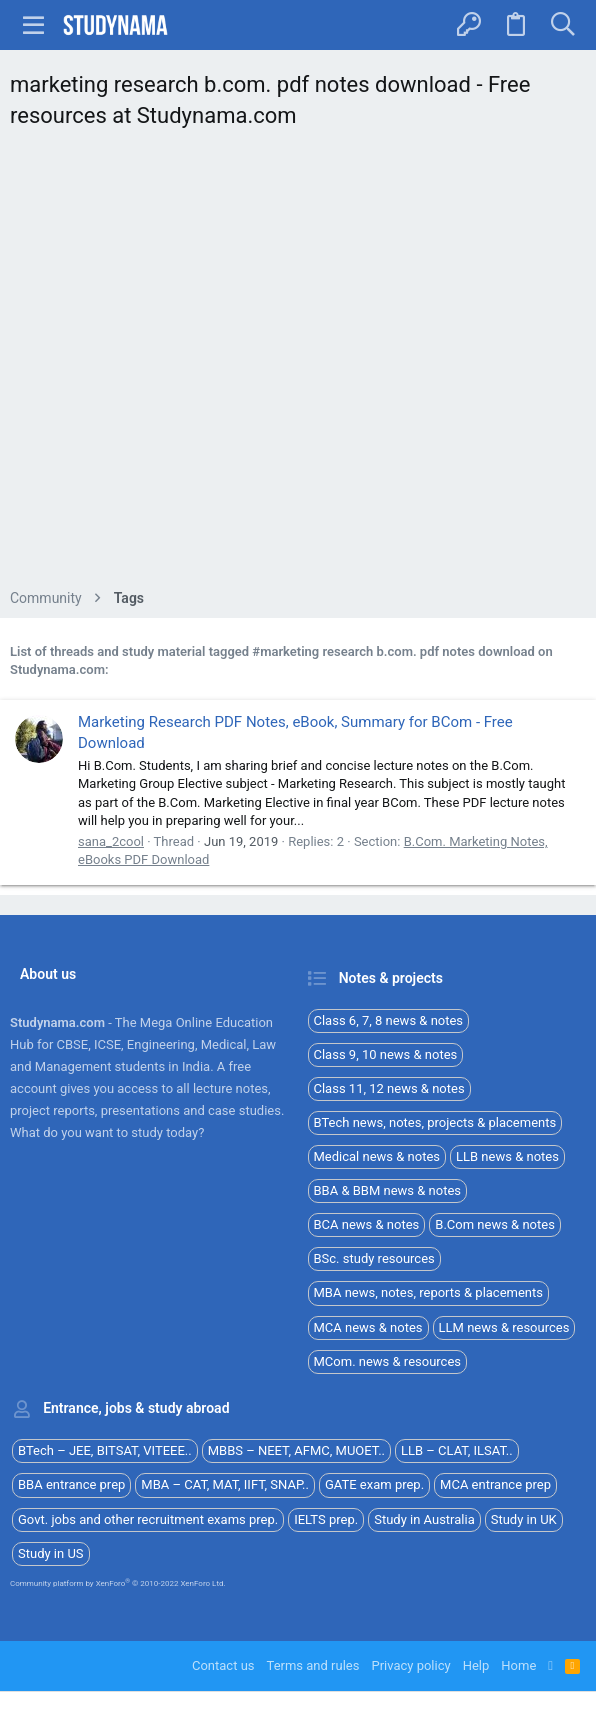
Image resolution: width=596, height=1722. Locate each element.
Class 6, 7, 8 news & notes (389, 1020)
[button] (34, 25)
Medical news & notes (377, 1156)
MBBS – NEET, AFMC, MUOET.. (296, 1450)
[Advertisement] (298, 364)
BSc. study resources (374, 1258)
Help (476, 1665)
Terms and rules (313, 1665)
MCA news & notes (368, 1327)
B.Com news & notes (495, 1224)
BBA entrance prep (71, 1484)
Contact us (223, 1665)
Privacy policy (410, 1665)
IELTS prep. (326, 1519)
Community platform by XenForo (118, 1583)
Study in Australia (424, 1519)
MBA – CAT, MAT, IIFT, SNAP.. (225, 1484)
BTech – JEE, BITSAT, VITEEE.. (105, 1450)
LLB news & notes (507, 1156)
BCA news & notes (367, 1224)
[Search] (562, 25)
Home (518, 1665)
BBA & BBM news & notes (388, 1190)
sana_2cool (111, 841)
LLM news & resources (504, 1327)
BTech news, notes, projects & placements (435, 1122)
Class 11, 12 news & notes (389, 1088)
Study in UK (524, 1519)
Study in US (51, 1553)
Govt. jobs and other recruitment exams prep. (148, 1519)
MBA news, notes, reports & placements (429, 1292)
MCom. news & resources (388, 1361)
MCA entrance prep (495, 1484)
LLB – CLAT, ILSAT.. (457, 1450)
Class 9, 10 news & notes (386, 1054)
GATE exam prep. (374, 1484)
